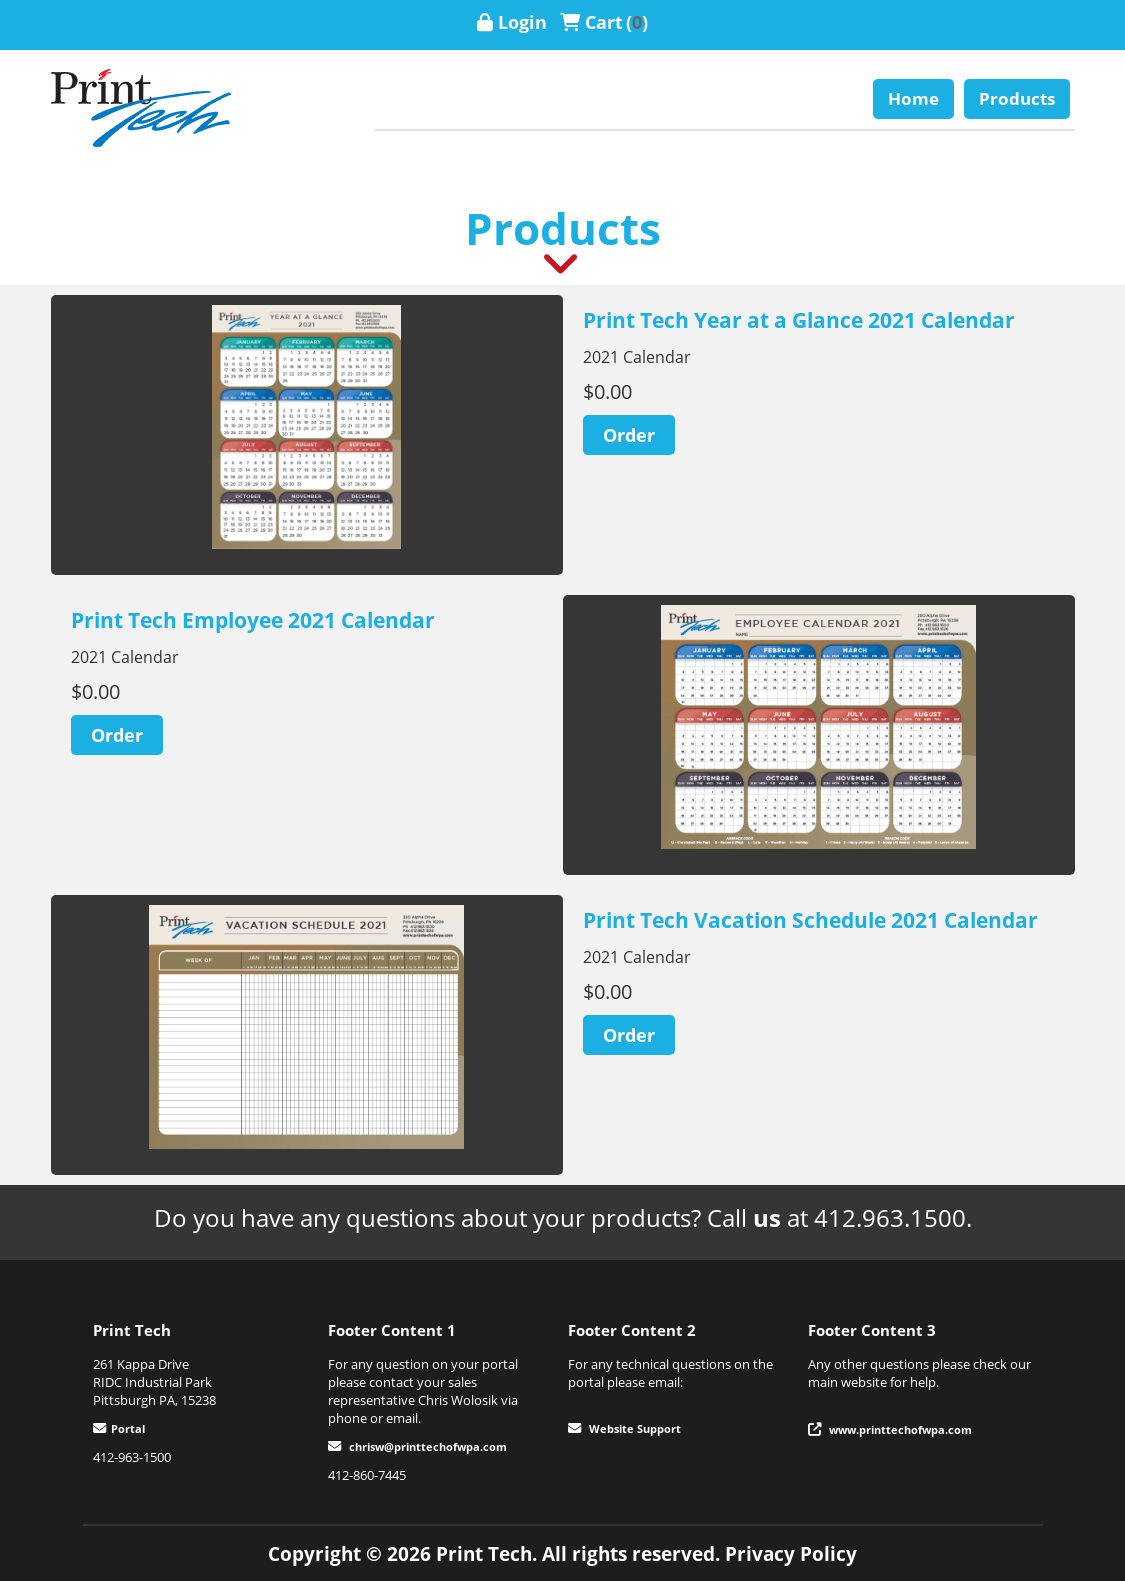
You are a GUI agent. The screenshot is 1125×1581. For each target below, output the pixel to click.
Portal (128, 1428)
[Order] (629, 435)
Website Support (635, 1428)
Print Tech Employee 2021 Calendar (253, 620)
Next (435, 435)
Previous (179, 435)
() (637, 22)
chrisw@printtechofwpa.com (428, 1446)
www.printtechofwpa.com (900, 1429)
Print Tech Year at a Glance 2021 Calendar (799, 320)
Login (522, 22)
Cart (604, 22)
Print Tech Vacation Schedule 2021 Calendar (810, 920)
